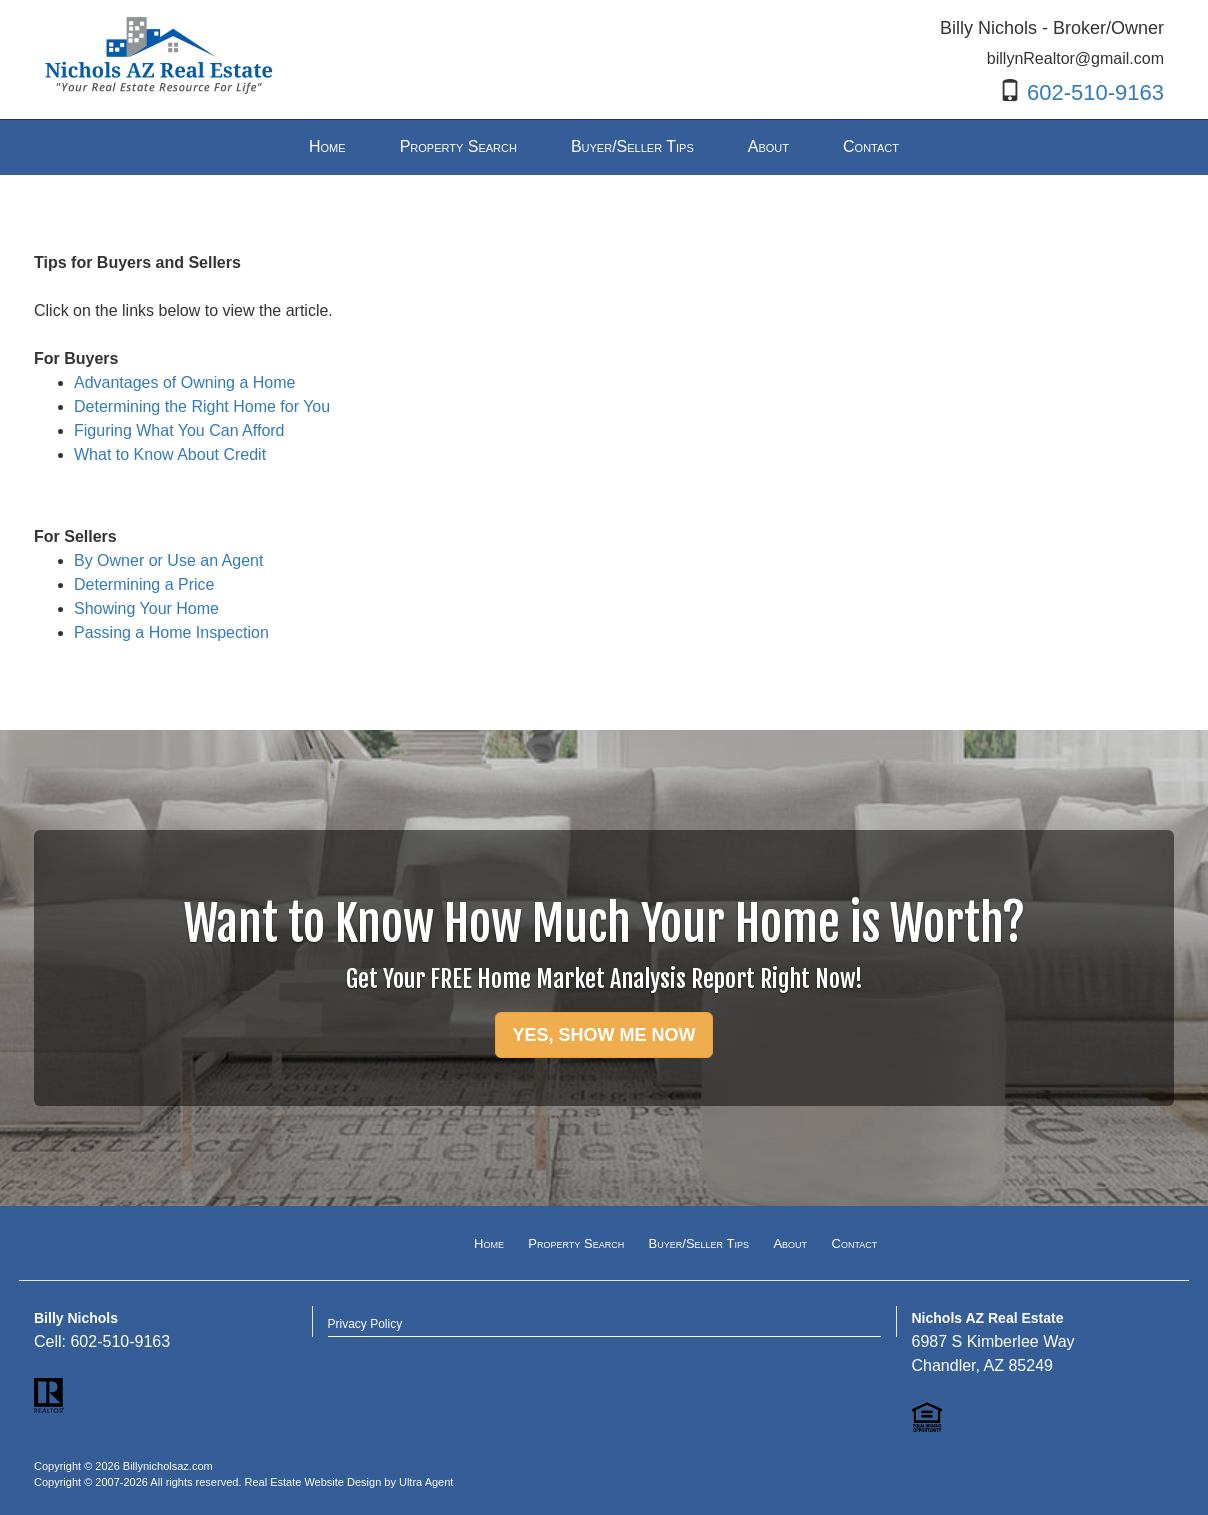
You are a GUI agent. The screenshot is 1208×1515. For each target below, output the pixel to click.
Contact (855, 1243)
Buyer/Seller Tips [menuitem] (632, 146)
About (790, 1243)
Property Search (576, 1243)
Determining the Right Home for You (202, 406)
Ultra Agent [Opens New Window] (426, 1482)
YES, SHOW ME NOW (603, 1035)
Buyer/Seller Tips (699, 1243)
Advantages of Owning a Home (184, 382)
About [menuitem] (768, 146)
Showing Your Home (146, 608)
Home (489, 1243)
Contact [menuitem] (871, 146)
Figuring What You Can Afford (179, 430)
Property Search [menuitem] (458, 146)
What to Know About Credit (170, 454)
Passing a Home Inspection (171, 632)
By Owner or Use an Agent (168, 560)
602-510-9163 (1095, 92)
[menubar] (604, 147)
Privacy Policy (365, 1324)
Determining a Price (144, 584)
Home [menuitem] (327, 146)
